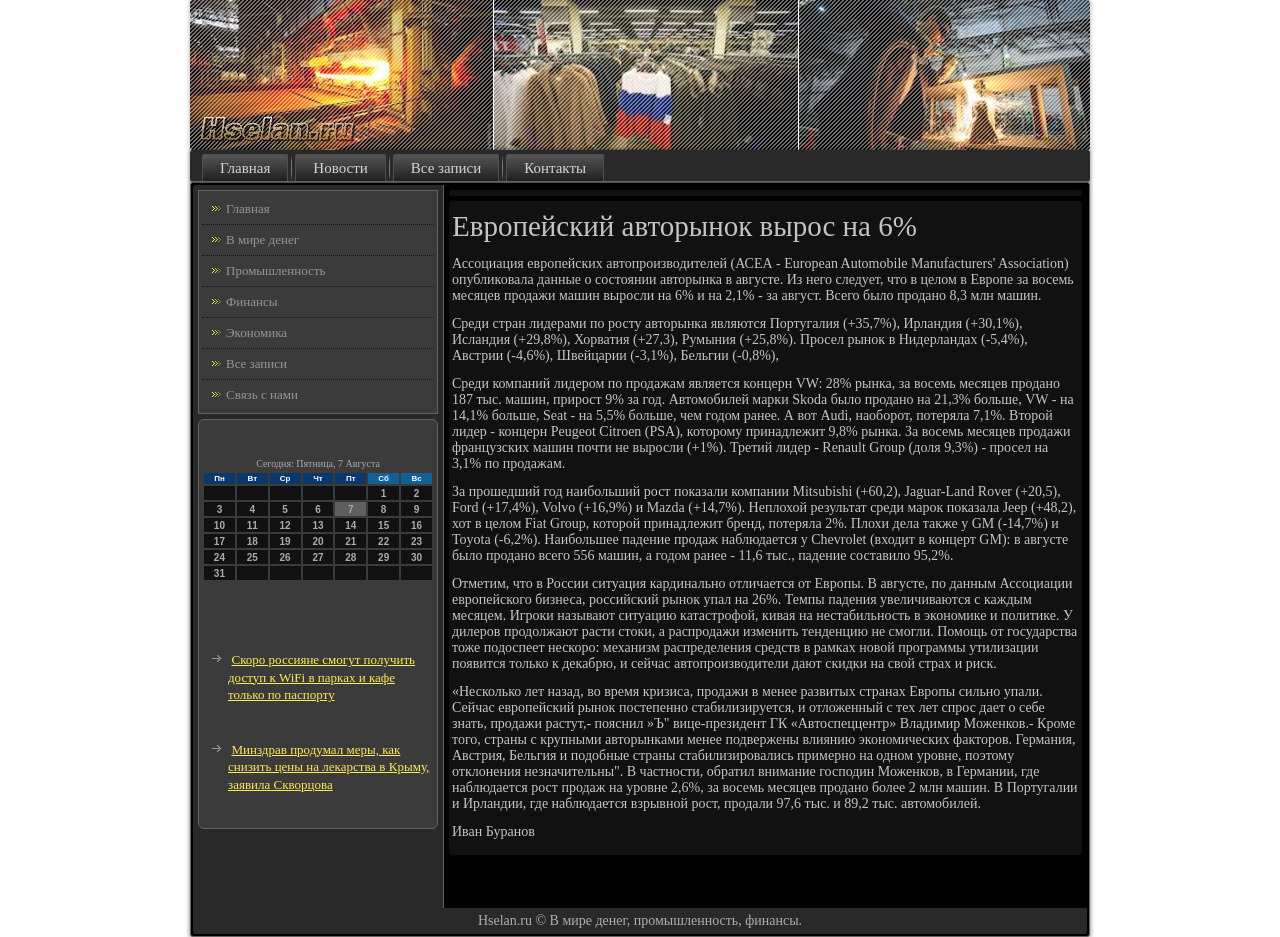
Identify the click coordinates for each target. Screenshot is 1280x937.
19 (285, 541)
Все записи (446, 168)
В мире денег (262, 239)
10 (219, 525)
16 (416, 525)
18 (252, 541)
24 (219, 557)
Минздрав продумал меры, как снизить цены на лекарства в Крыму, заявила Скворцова (328, 767)
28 (350, 557)
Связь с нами (262, 394)
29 (383, 557)
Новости (340, 168)
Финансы (251, 301)
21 (350, 541)
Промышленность (276, 270)
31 (219, 573)
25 (252, 557)
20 (317, 541)
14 (350, 525)
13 (317, 525)
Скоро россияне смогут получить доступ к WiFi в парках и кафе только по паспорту (321, 677)
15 (383, 525)
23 (416, 541)
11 (252, 525)
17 (219, 541)
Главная (245, 168)
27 (317, 557)
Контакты (555, 168)
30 (416, 557)
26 (285, 557)
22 (383, 541)
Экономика (256, 332)
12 (285, 525)
